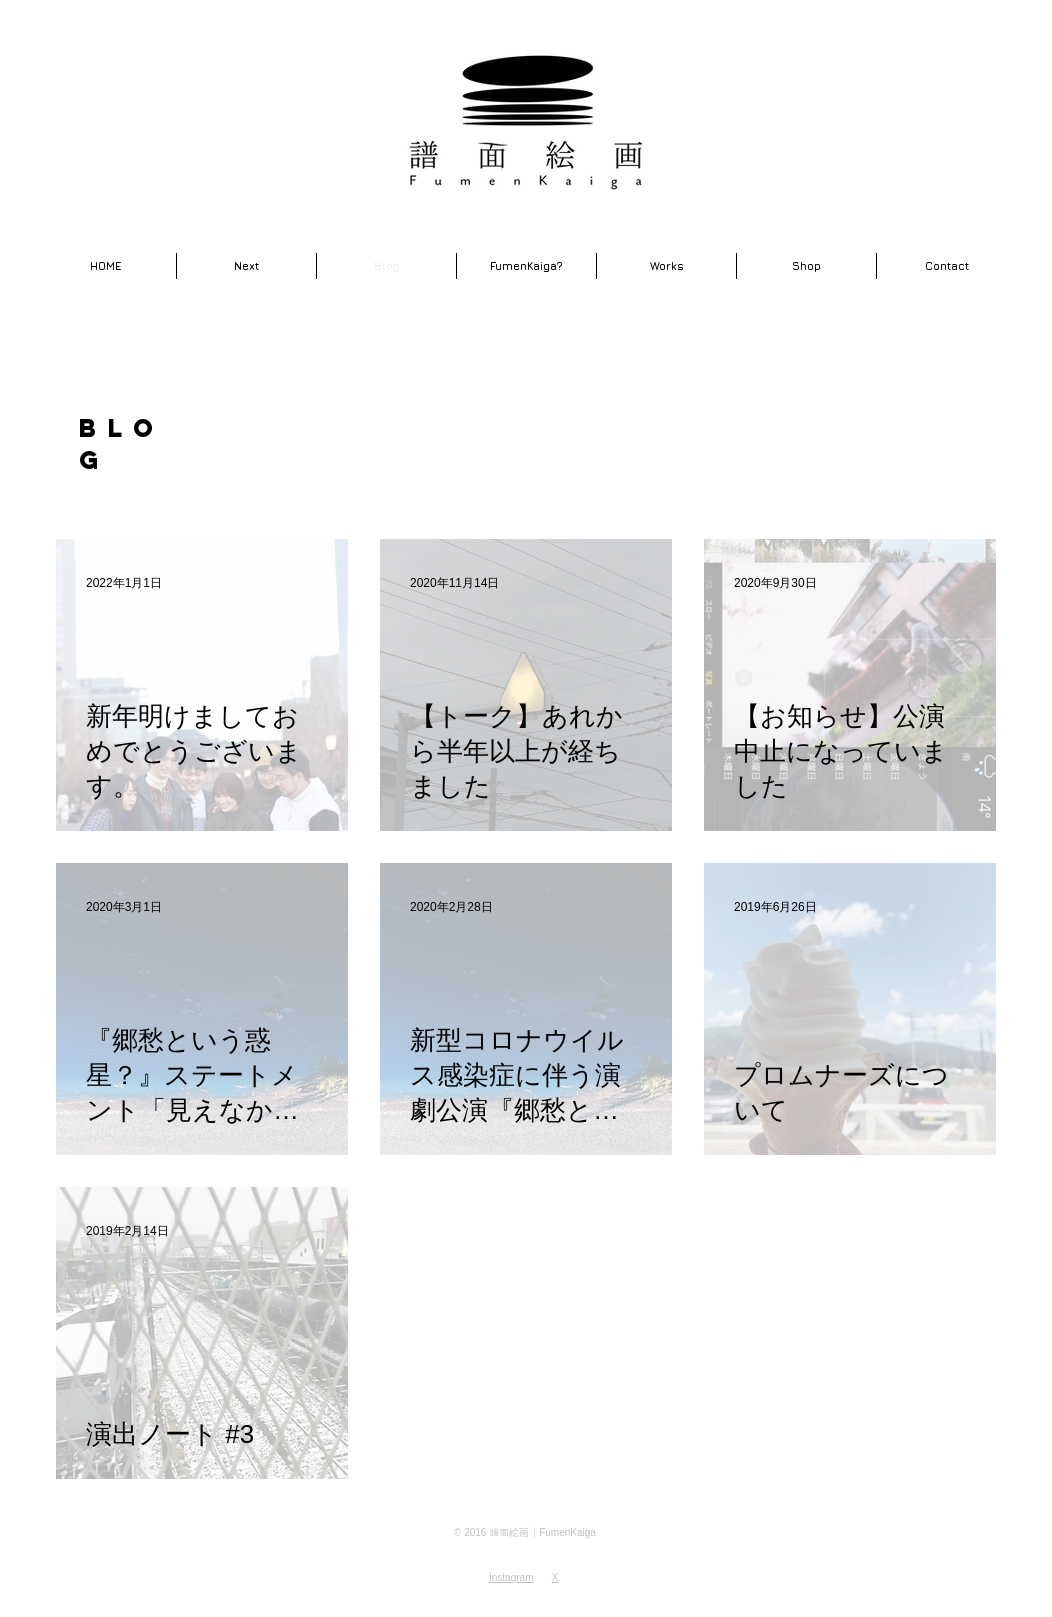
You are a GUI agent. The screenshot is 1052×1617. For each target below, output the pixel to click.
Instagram (511, 1577)
